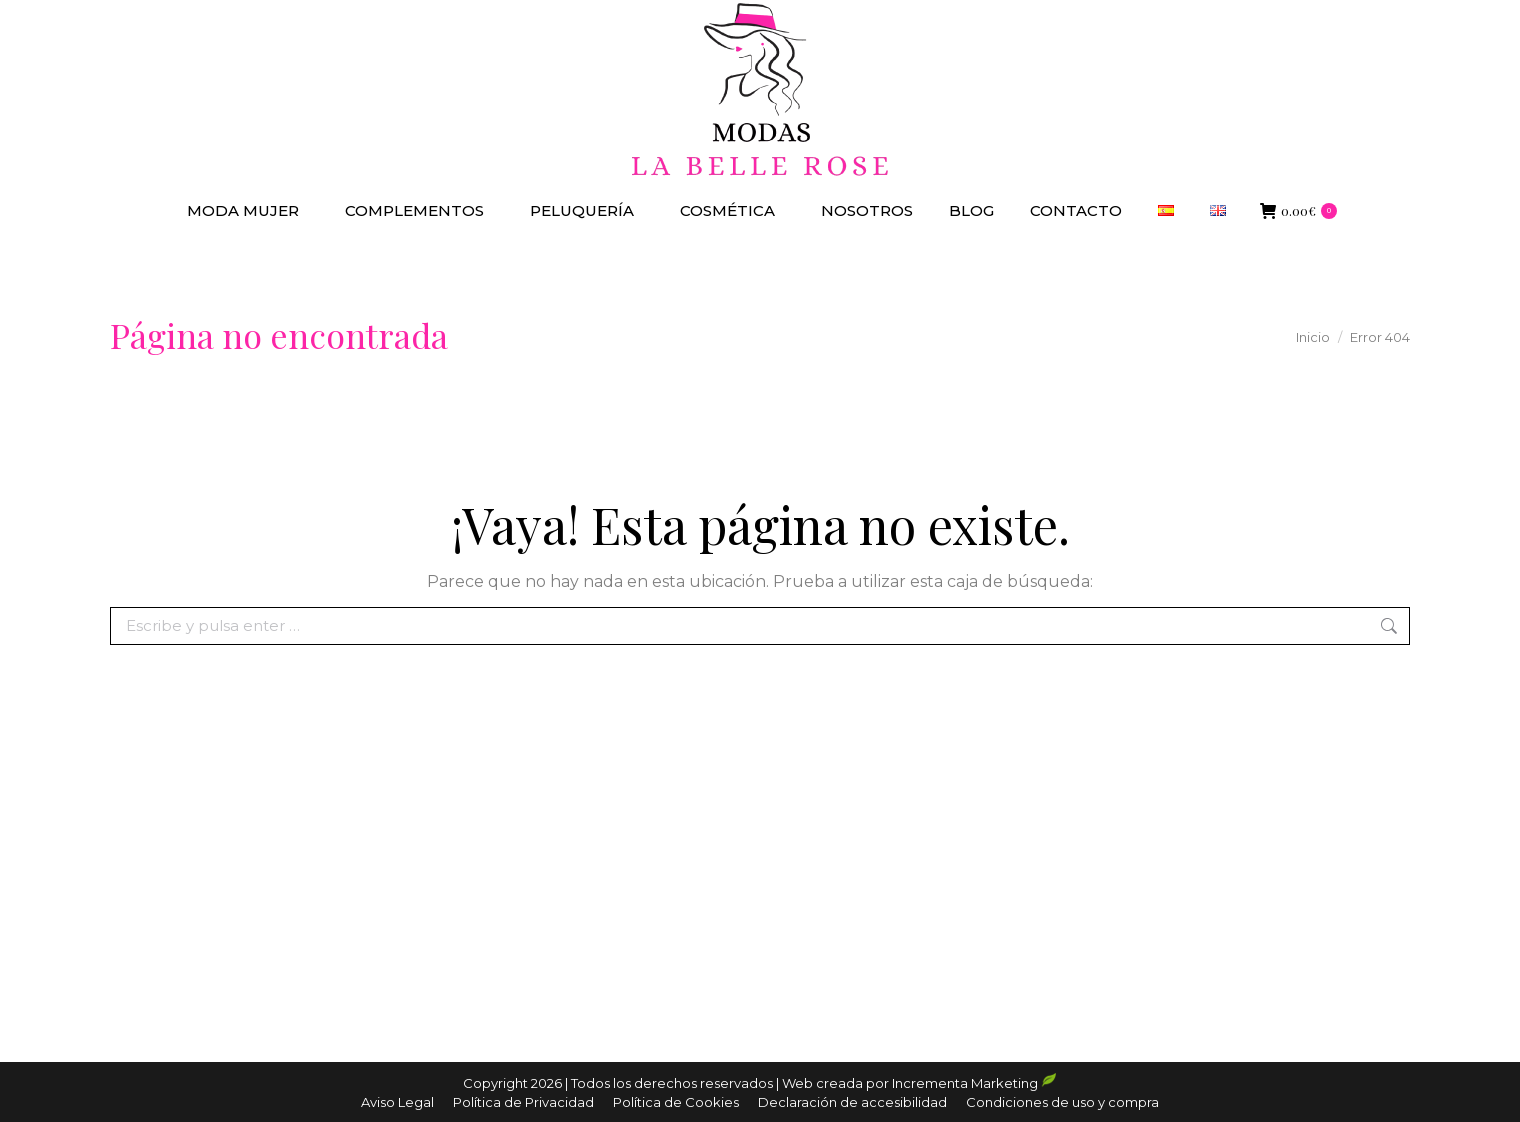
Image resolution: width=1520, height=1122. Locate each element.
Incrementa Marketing (974, 1083)
